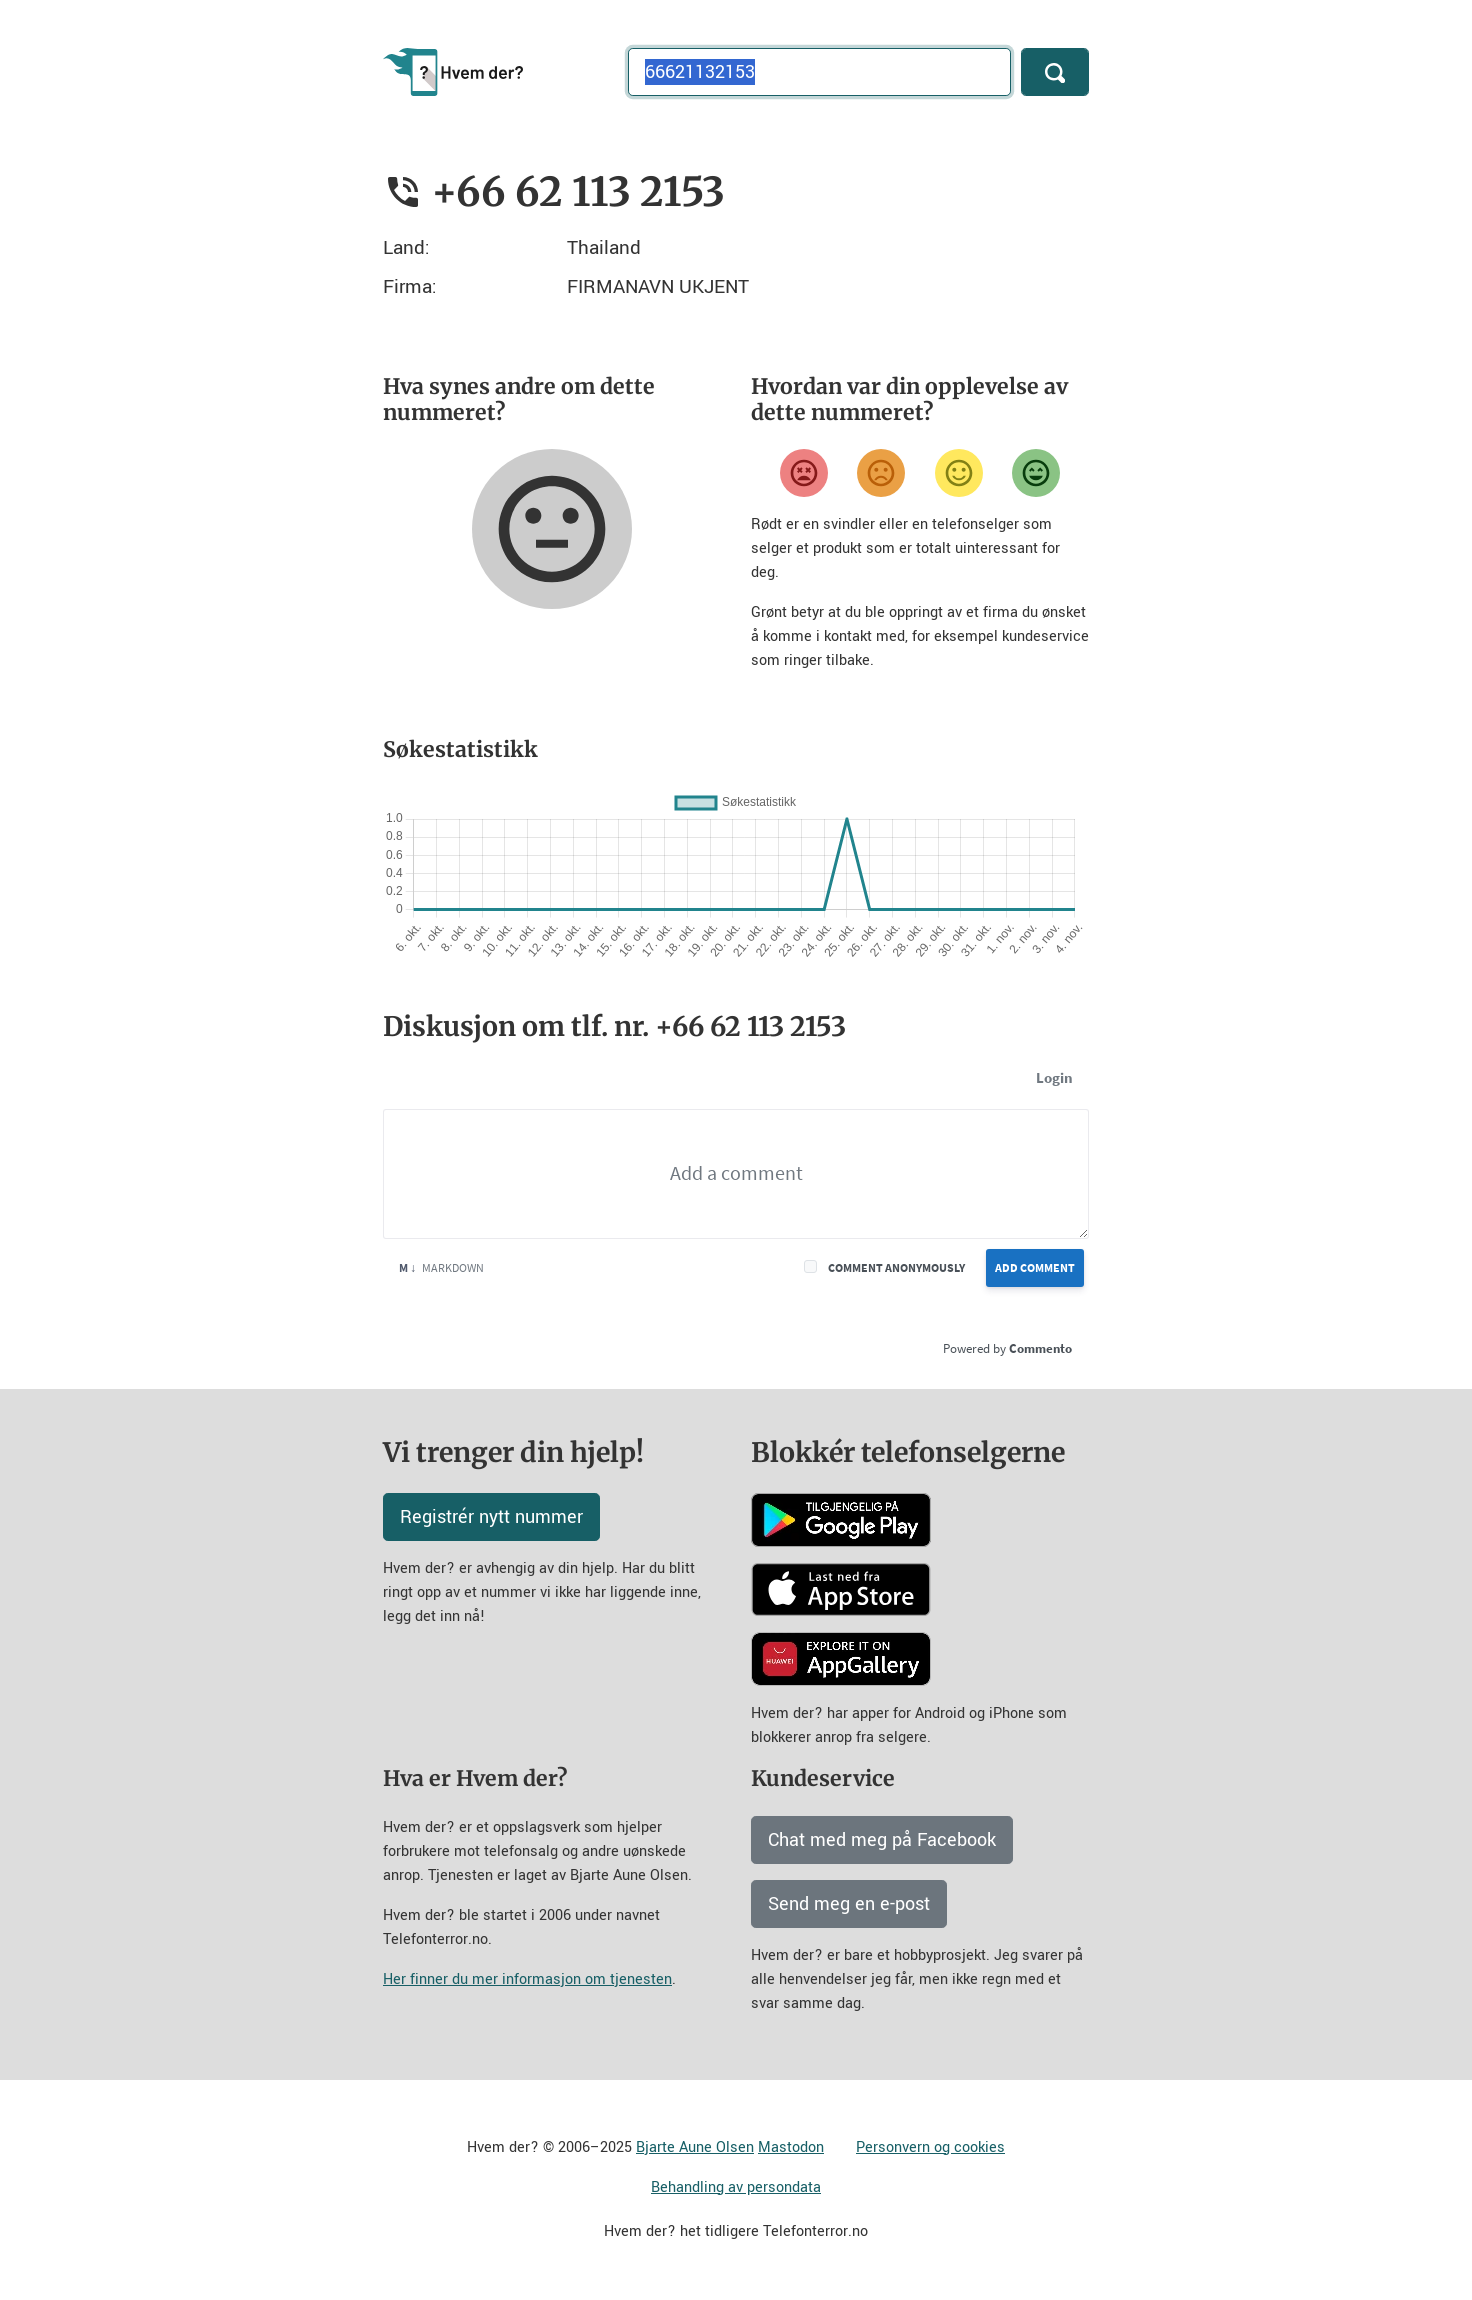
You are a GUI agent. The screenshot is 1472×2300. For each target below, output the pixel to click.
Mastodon (791, 2147)
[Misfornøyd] (881, 473)
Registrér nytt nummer (491, 1517)
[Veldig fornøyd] (1036, 473)
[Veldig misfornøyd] (804, 473)
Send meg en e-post (849, 1904)
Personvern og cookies (930, 2147)
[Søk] (1055, 72)
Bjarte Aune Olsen (695, 2147)
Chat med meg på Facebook (882, 1840)
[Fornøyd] (959, 473)
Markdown (441, 1267)
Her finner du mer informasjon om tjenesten (527, 1979)
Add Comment (1035, 1267)
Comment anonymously (896, 1267)
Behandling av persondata (736, 2187)
